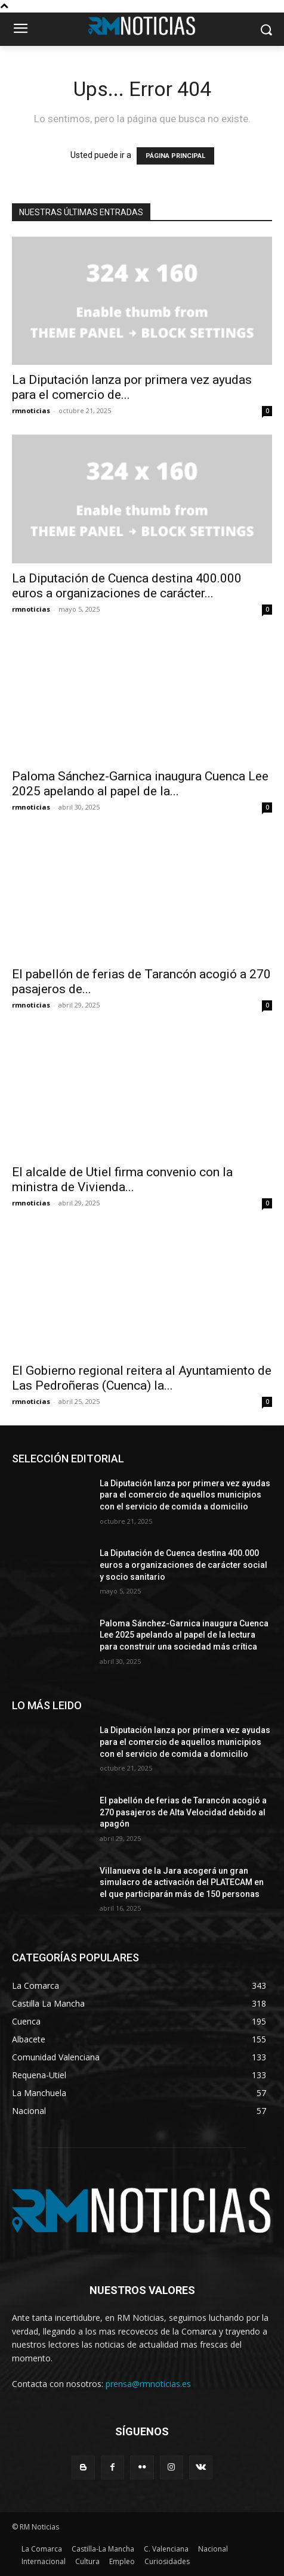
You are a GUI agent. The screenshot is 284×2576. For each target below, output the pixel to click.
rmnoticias (31, 410)
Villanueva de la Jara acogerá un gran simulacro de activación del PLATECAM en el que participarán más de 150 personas (182, 1882)
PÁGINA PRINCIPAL (175, 156)
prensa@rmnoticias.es (148, 2383)
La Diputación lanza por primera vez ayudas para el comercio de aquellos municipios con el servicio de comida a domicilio (185, 1494)
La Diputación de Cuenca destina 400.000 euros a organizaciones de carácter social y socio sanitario (183, 1564)
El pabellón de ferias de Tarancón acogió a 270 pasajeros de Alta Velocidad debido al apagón (183, 1812)
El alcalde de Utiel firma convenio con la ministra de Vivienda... (122, 1179)
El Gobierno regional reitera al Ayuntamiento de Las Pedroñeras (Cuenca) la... (141, 1378)
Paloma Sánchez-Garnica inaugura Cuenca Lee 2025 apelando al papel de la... (140, 783)
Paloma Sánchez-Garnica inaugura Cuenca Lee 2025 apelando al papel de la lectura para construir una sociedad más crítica (184, 1635)
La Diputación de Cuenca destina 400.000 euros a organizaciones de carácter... (127, 585)
